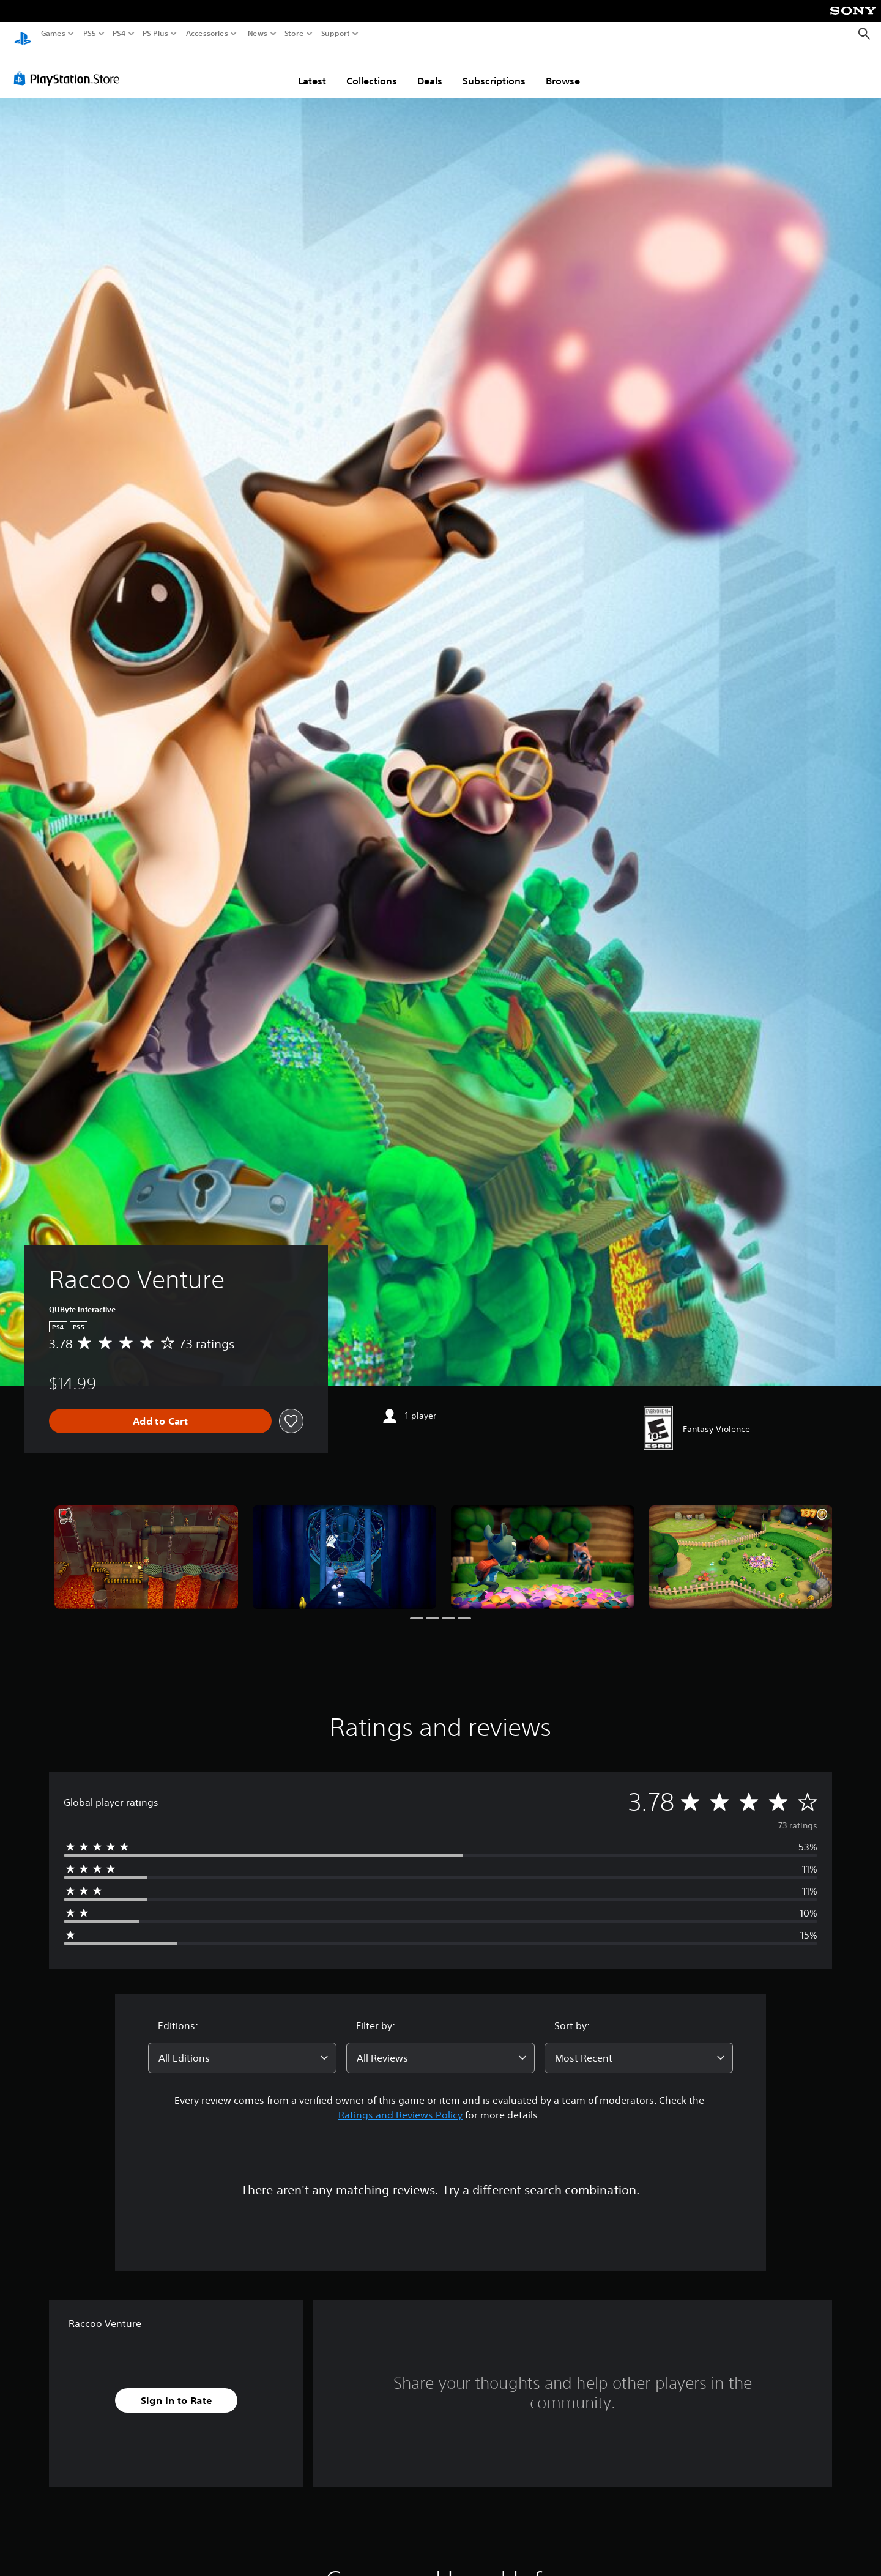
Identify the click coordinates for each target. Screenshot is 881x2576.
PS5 (89, 34)
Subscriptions (494, 69)
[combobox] (242, 2046)
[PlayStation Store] (70, 66)
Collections (371, 69)
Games (53, 34)
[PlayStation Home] (22, 34)
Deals (429, 69)
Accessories (207, 34)
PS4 (119, 34)
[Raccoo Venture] (146, 1545)
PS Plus (155, 34)
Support (336, 34)
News (257, 34)
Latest (312, 69)
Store (294, 34)
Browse (563, 69)
